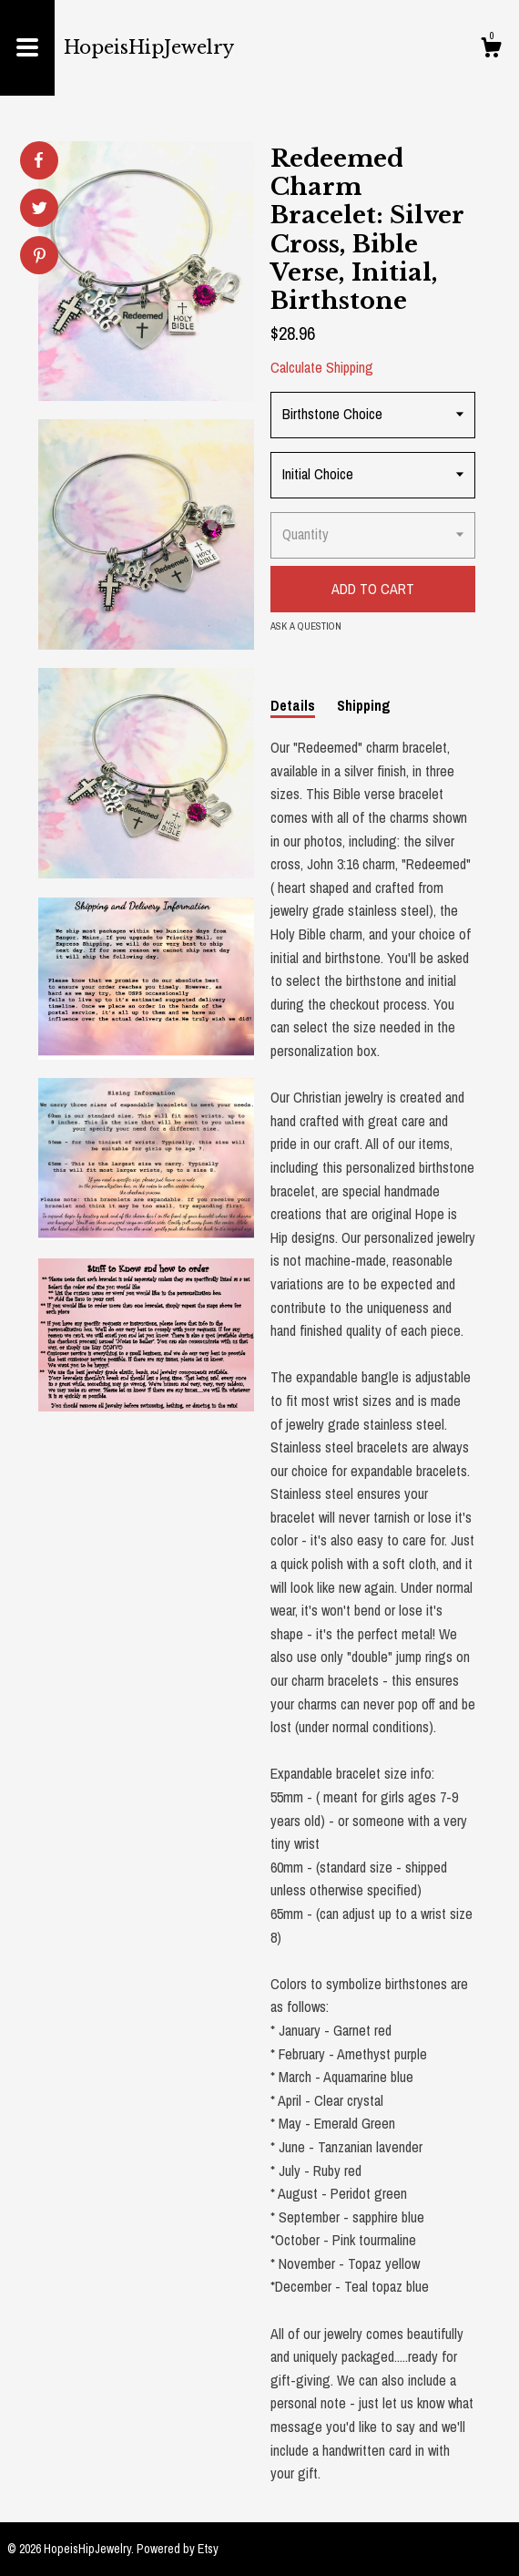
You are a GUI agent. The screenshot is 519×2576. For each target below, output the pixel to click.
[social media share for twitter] (39, 210)
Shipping (364, 705)
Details (292, 705)
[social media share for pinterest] (39, 257)
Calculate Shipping (321, 367)
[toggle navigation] (27, 48)
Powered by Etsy (178, 2548)
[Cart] (491, 50)
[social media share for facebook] (38, 160)
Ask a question (305, 626)
